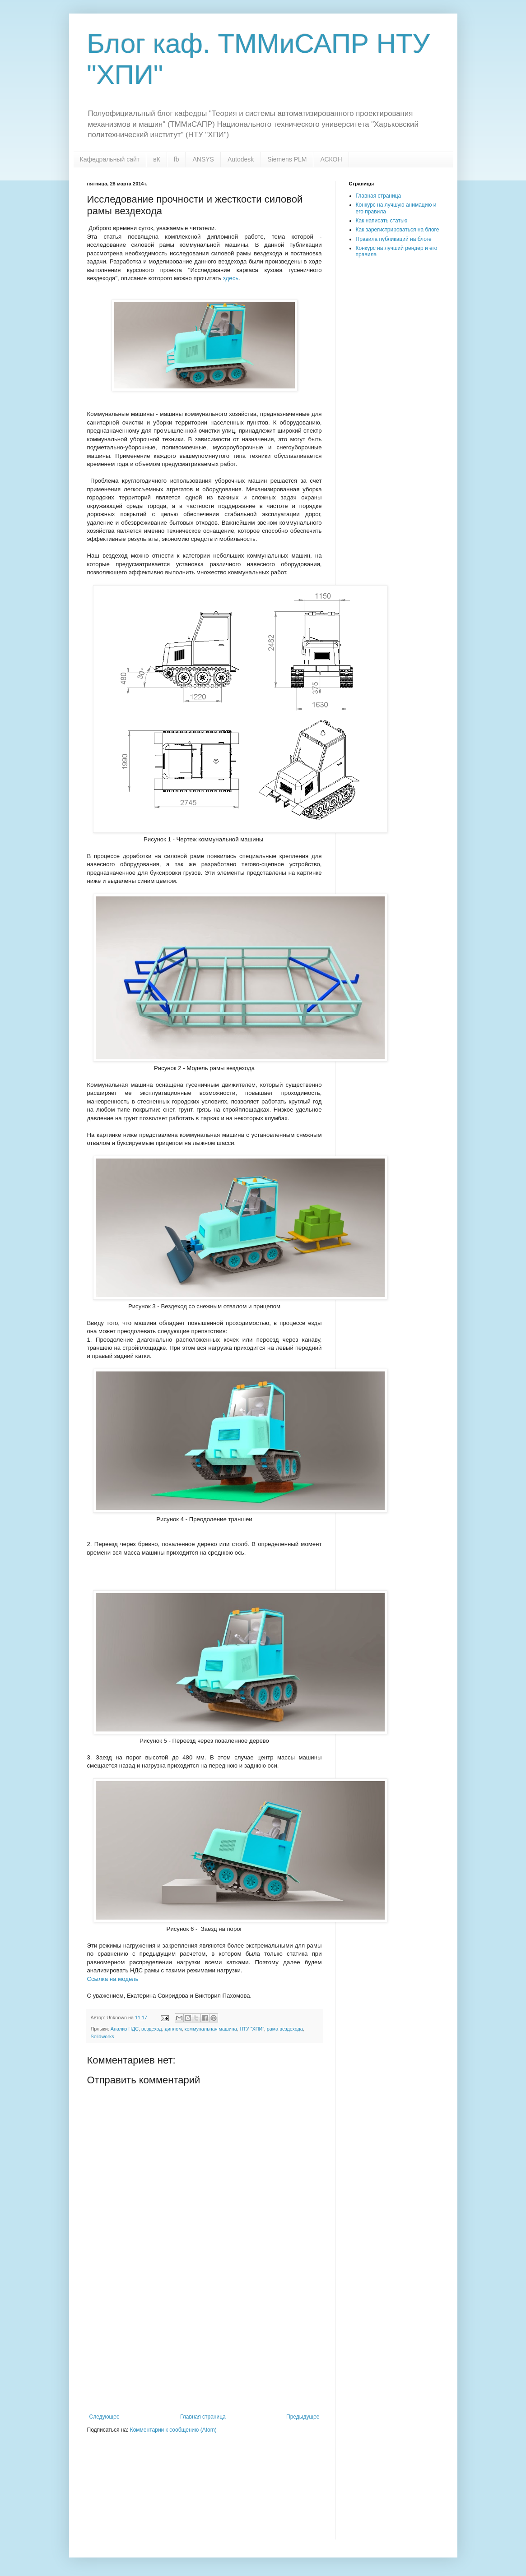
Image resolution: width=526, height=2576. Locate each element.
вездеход (151, 2028)
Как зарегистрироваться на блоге (397, 229)
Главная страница (203, 2417)
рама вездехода (285, 2028)
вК (156, 159)
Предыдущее (302, 2417)
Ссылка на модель (113, 1979)
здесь (230, 278)
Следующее (104, 2417)
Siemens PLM (287, 159)
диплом (173, 2028)
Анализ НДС (125, 2028)
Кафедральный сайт (110, 159)
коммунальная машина (211, 2028)
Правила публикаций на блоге (394, 239)
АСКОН (331, 159)
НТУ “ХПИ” (252, 2028)
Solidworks (102, 2036)
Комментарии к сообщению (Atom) (173, 2430)
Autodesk (241, 159)
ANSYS (203, 159)
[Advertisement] (204, 2346)
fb (176, 159)
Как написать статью (382, 220)
